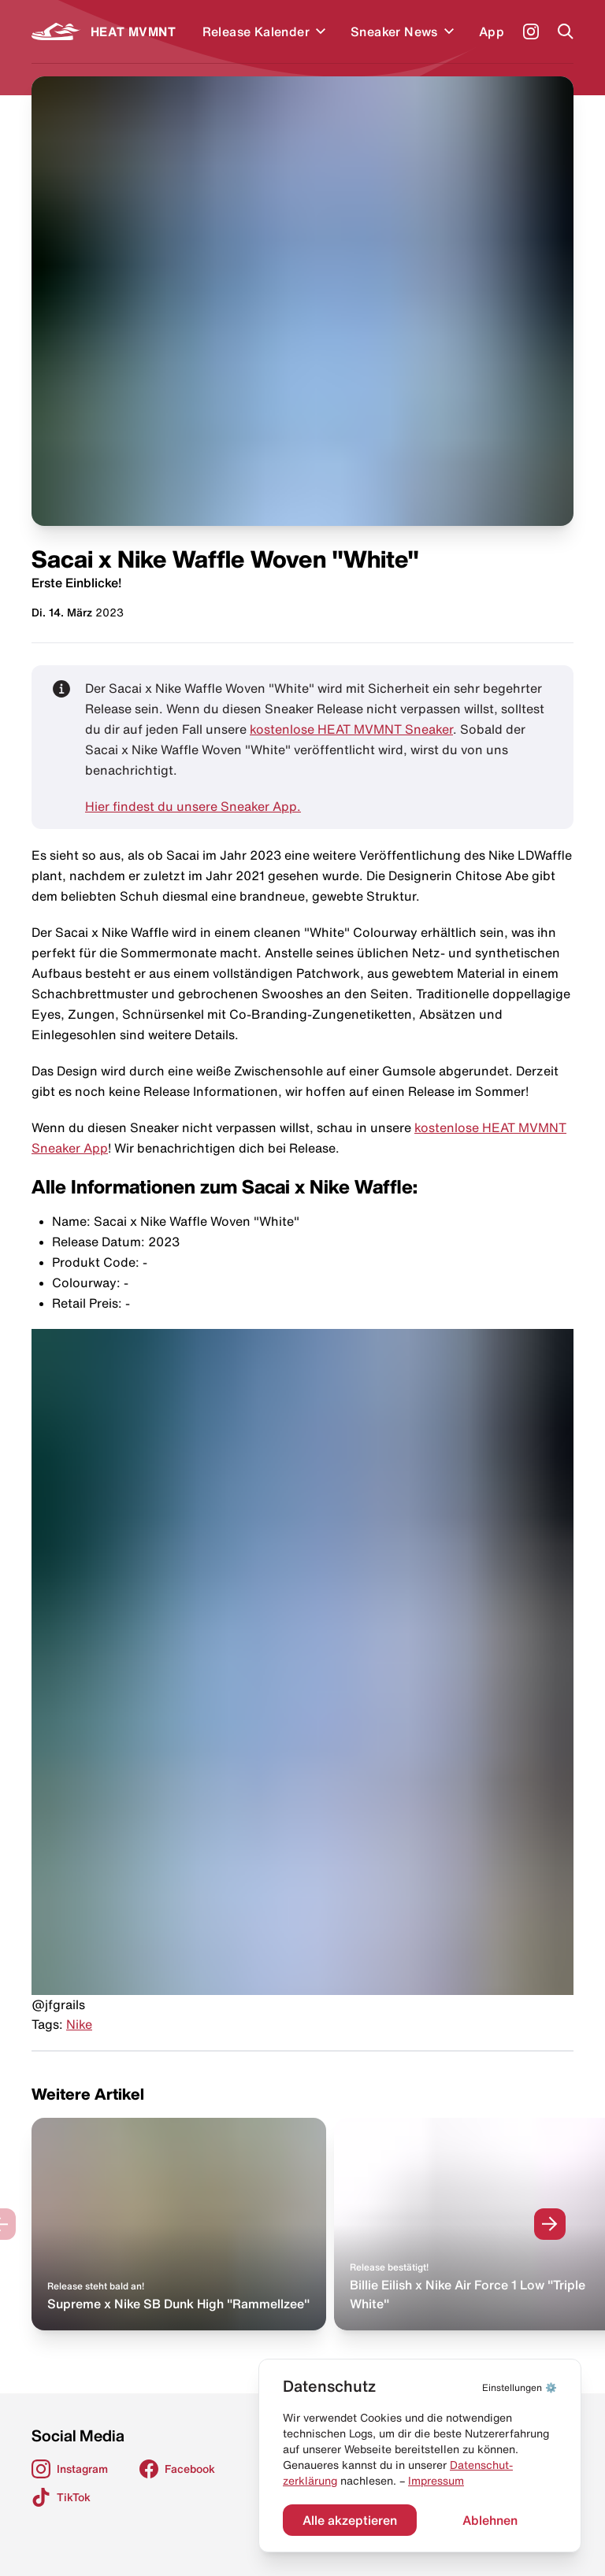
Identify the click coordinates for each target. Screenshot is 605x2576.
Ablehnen (490, 2520)
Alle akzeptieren (349, 2520)
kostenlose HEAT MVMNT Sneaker (351, 729)
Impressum (436, 2480)
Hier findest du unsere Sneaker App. (193, 806)
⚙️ (519, 2387)
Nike (79, 2024)
